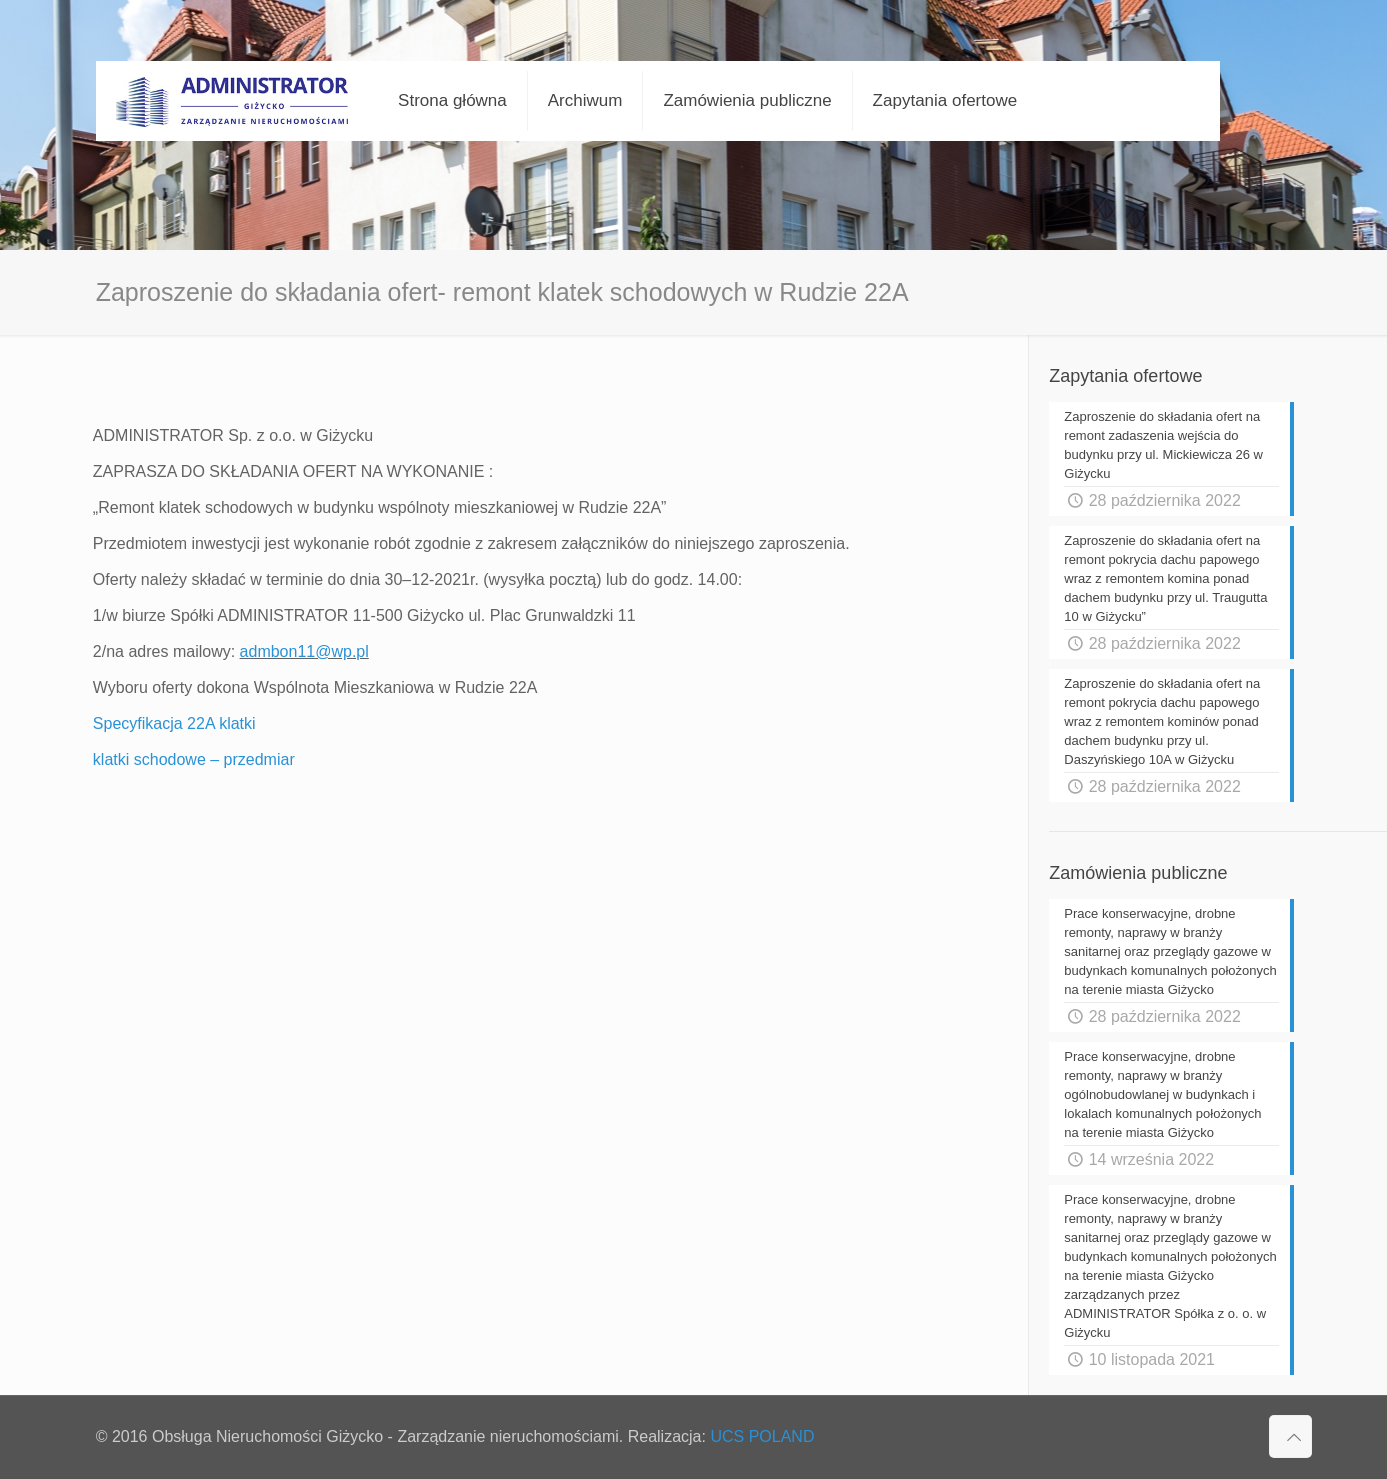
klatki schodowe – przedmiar (194, 759)
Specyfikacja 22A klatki (174, 723)
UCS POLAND (762, 1436)
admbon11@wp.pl (304, 651)
